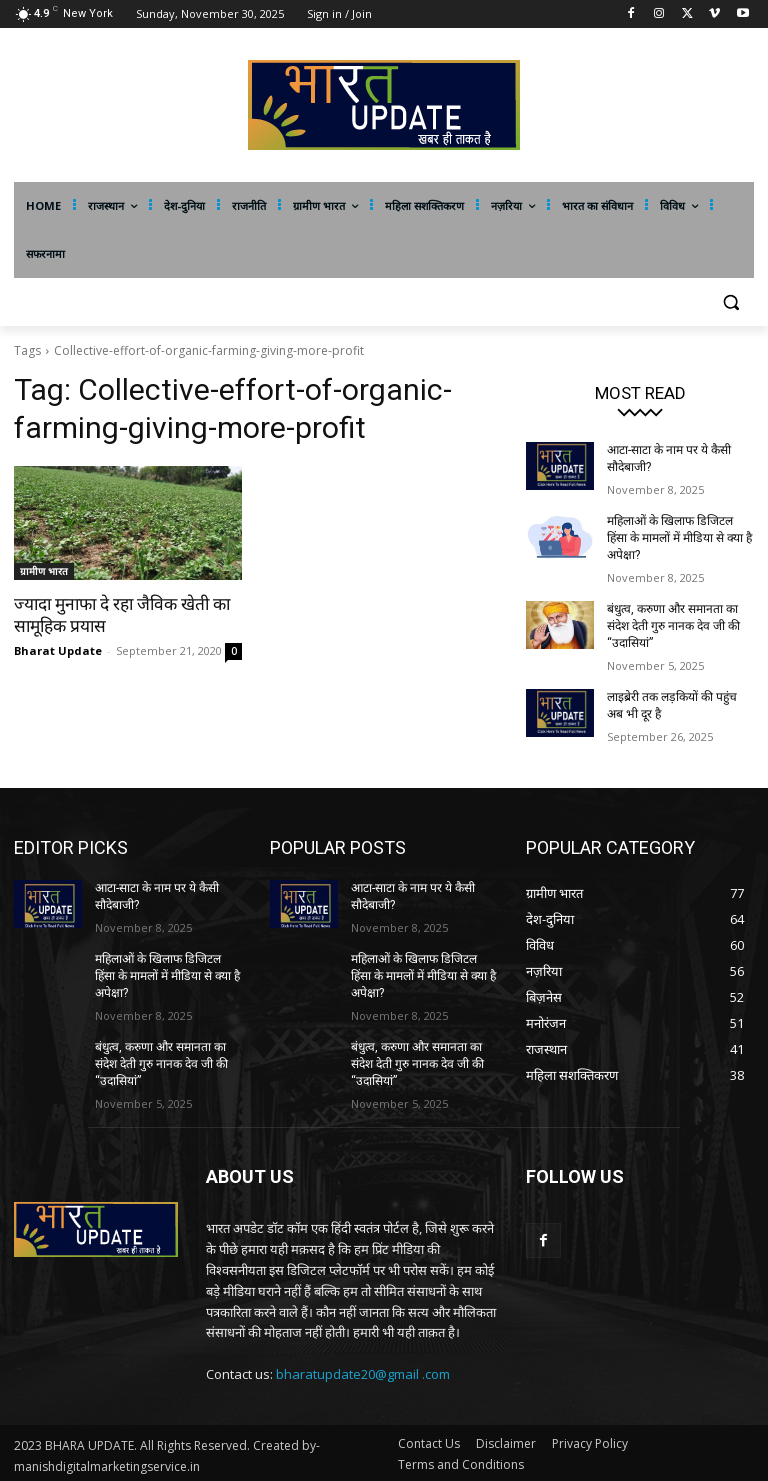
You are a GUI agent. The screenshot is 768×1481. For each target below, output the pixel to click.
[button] (730, 302)
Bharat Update (58, 650)
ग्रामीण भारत (44, 571)
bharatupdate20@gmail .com (363, 1370)
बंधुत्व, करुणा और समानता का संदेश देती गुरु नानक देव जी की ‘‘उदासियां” (673, 625)
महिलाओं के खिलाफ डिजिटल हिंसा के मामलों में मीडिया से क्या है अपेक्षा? (679, 537)
